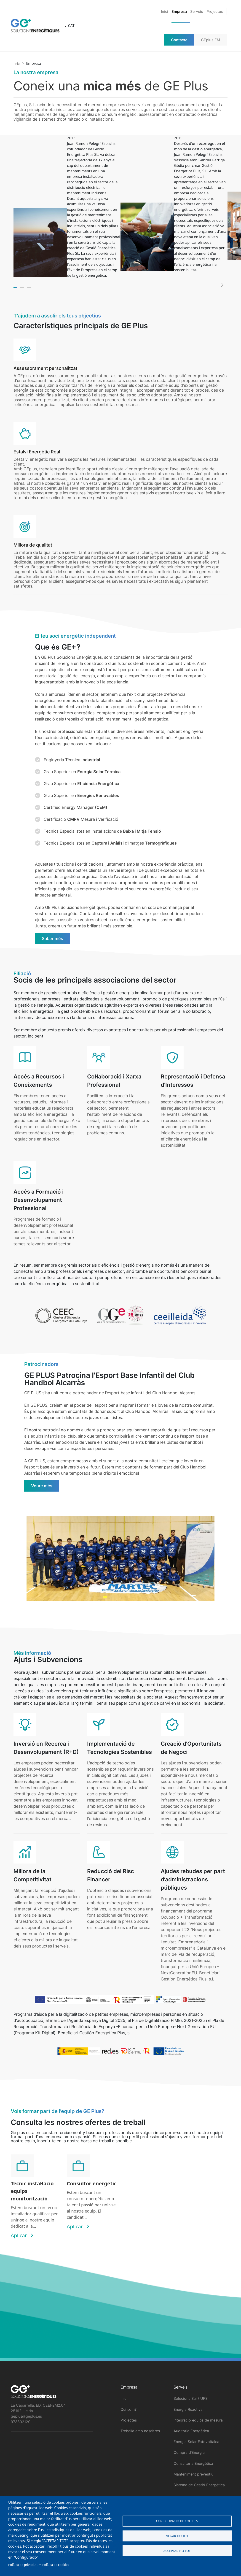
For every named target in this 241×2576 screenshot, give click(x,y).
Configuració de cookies (177, 2521)
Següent (222, 284)
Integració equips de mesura (198, 2420)
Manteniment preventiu (193, 2474)
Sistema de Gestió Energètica (199, 2485)
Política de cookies (55, 2564)
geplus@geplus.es (26, 2416)
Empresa (179, 11)
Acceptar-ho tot (177, 2551)
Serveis (196, 11)
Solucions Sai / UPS (191, 2398)
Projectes (214, 11)
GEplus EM (210, 40)
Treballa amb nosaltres (140, 2431)
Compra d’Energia (189, 2452)
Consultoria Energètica (193, 2463)
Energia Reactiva (188, 2409)
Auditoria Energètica (191, 2431)
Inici (164, 11)
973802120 (20, 2421)
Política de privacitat (23, 2564)
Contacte (179, 40)
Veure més (41, 1485)
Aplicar (19, 2235)
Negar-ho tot (177, 2536)
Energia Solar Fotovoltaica (196, 2441)
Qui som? (128, 2409)
